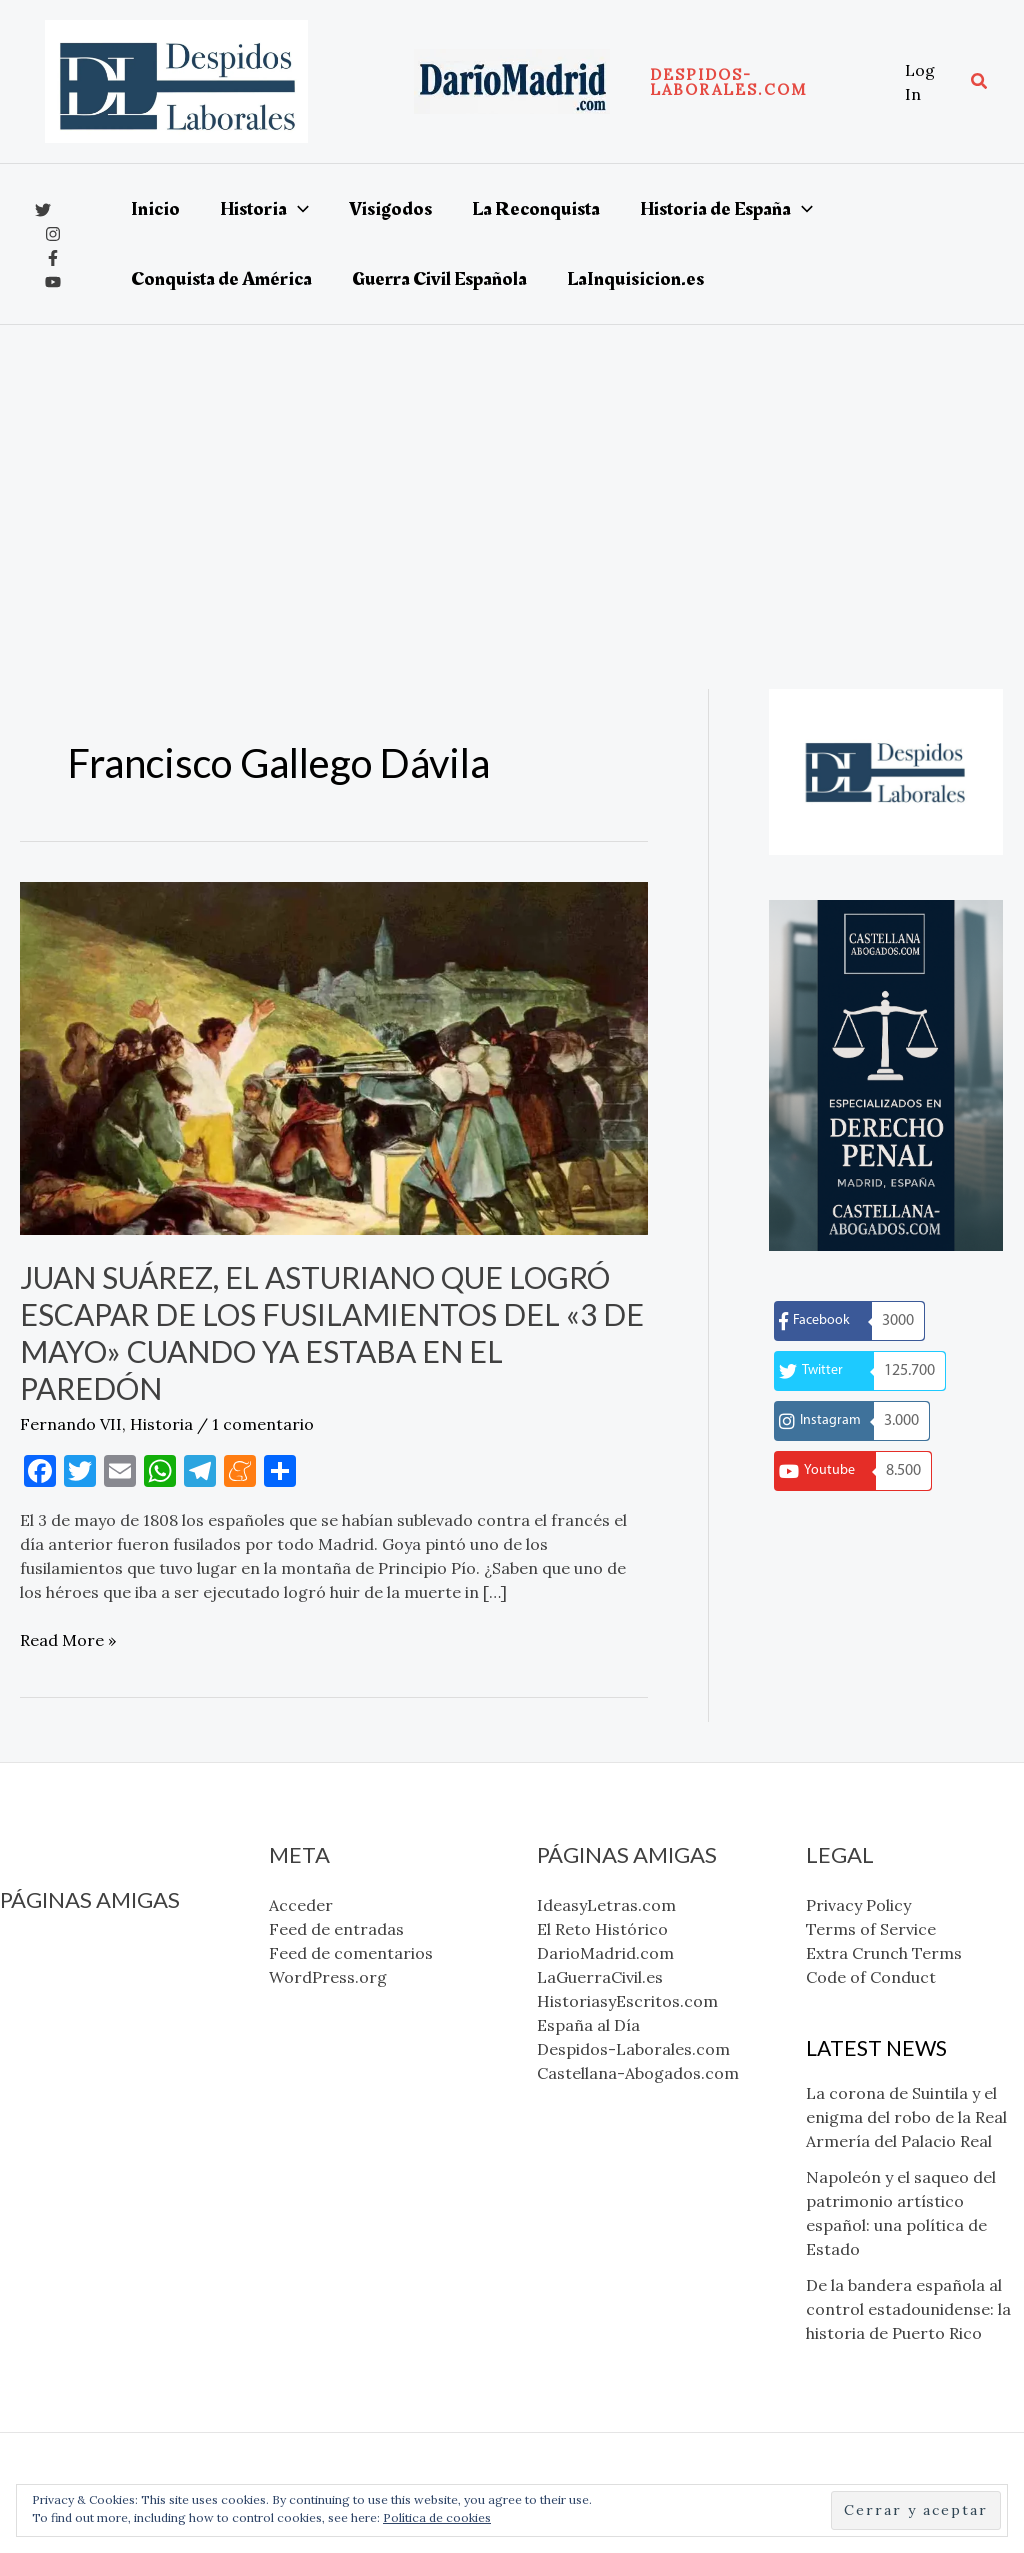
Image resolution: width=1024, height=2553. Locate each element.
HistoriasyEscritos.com (90, 2046)
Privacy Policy (858, 1905)
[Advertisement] (512, 475)
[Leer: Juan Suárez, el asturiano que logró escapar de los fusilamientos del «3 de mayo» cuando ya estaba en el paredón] (334, 1057)
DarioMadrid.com (68, 1998)
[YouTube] (53, 282)
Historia (161, 1424)
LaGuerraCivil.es (63, 2022)
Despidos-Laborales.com (96, 2094)
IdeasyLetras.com (69, 1950)
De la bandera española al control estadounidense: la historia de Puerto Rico (908, 2309)
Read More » (68, 1640)
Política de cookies (437, 2517)
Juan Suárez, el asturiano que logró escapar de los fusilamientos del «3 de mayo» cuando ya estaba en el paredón (332, 1332)
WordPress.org (328, 1977)
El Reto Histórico (65, 1974)
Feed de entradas (336, 1929)
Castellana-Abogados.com (101, 2118)
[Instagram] (53, 234)
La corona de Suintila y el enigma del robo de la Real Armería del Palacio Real (906, 2117)
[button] (767, 82)
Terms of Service (871, 1929)
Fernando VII (71, 1424)
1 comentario (263, 1424)
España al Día (51, 2070)
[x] (43, 210)
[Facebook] (53, 258)
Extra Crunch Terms (884, 1953)
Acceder (301, 1905)
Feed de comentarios (351, 1953)
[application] (298, 209)
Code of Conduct (871, 1977)
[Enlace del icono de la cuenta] (927, 82)
